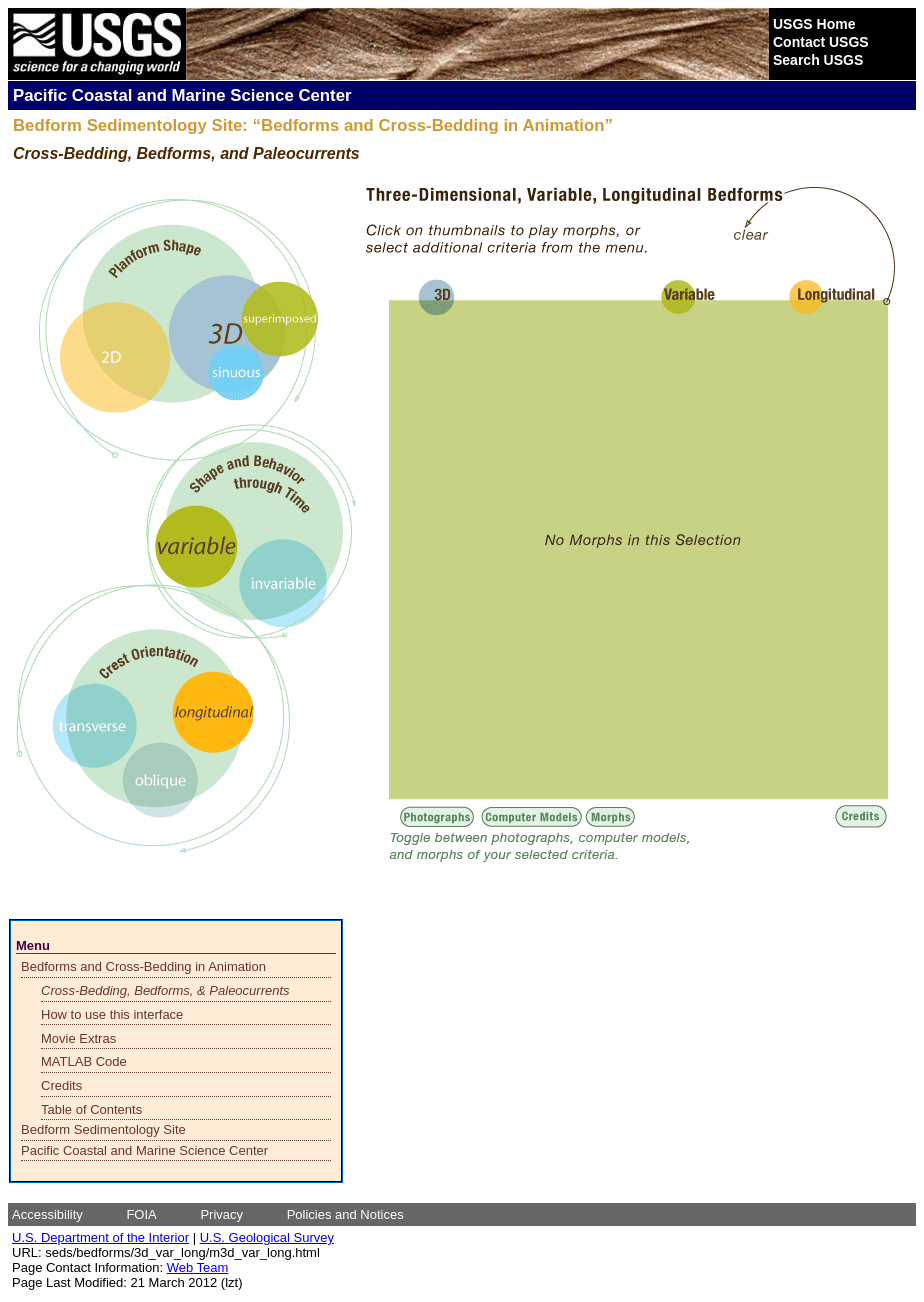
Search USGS (818, 60)
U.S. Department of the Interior (100, 1237)
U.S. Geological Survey (267, 1237)
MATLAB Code (84, 1061)
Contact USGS (821, 42)
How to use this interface (112, 1014)
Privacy (221, 1214)
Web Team (198, 1267)
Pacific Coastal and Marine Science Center (144, 1150)
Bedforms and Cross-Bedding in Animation (143, 966)
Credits (61, 1085)
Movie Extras (78, 1038)
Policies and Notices (345, 1214)
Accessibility (47, 1214)
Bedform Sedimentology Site (103, 1129)
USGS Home (814, 24)
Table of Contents (91, 1109)
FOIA (141, 1214)
